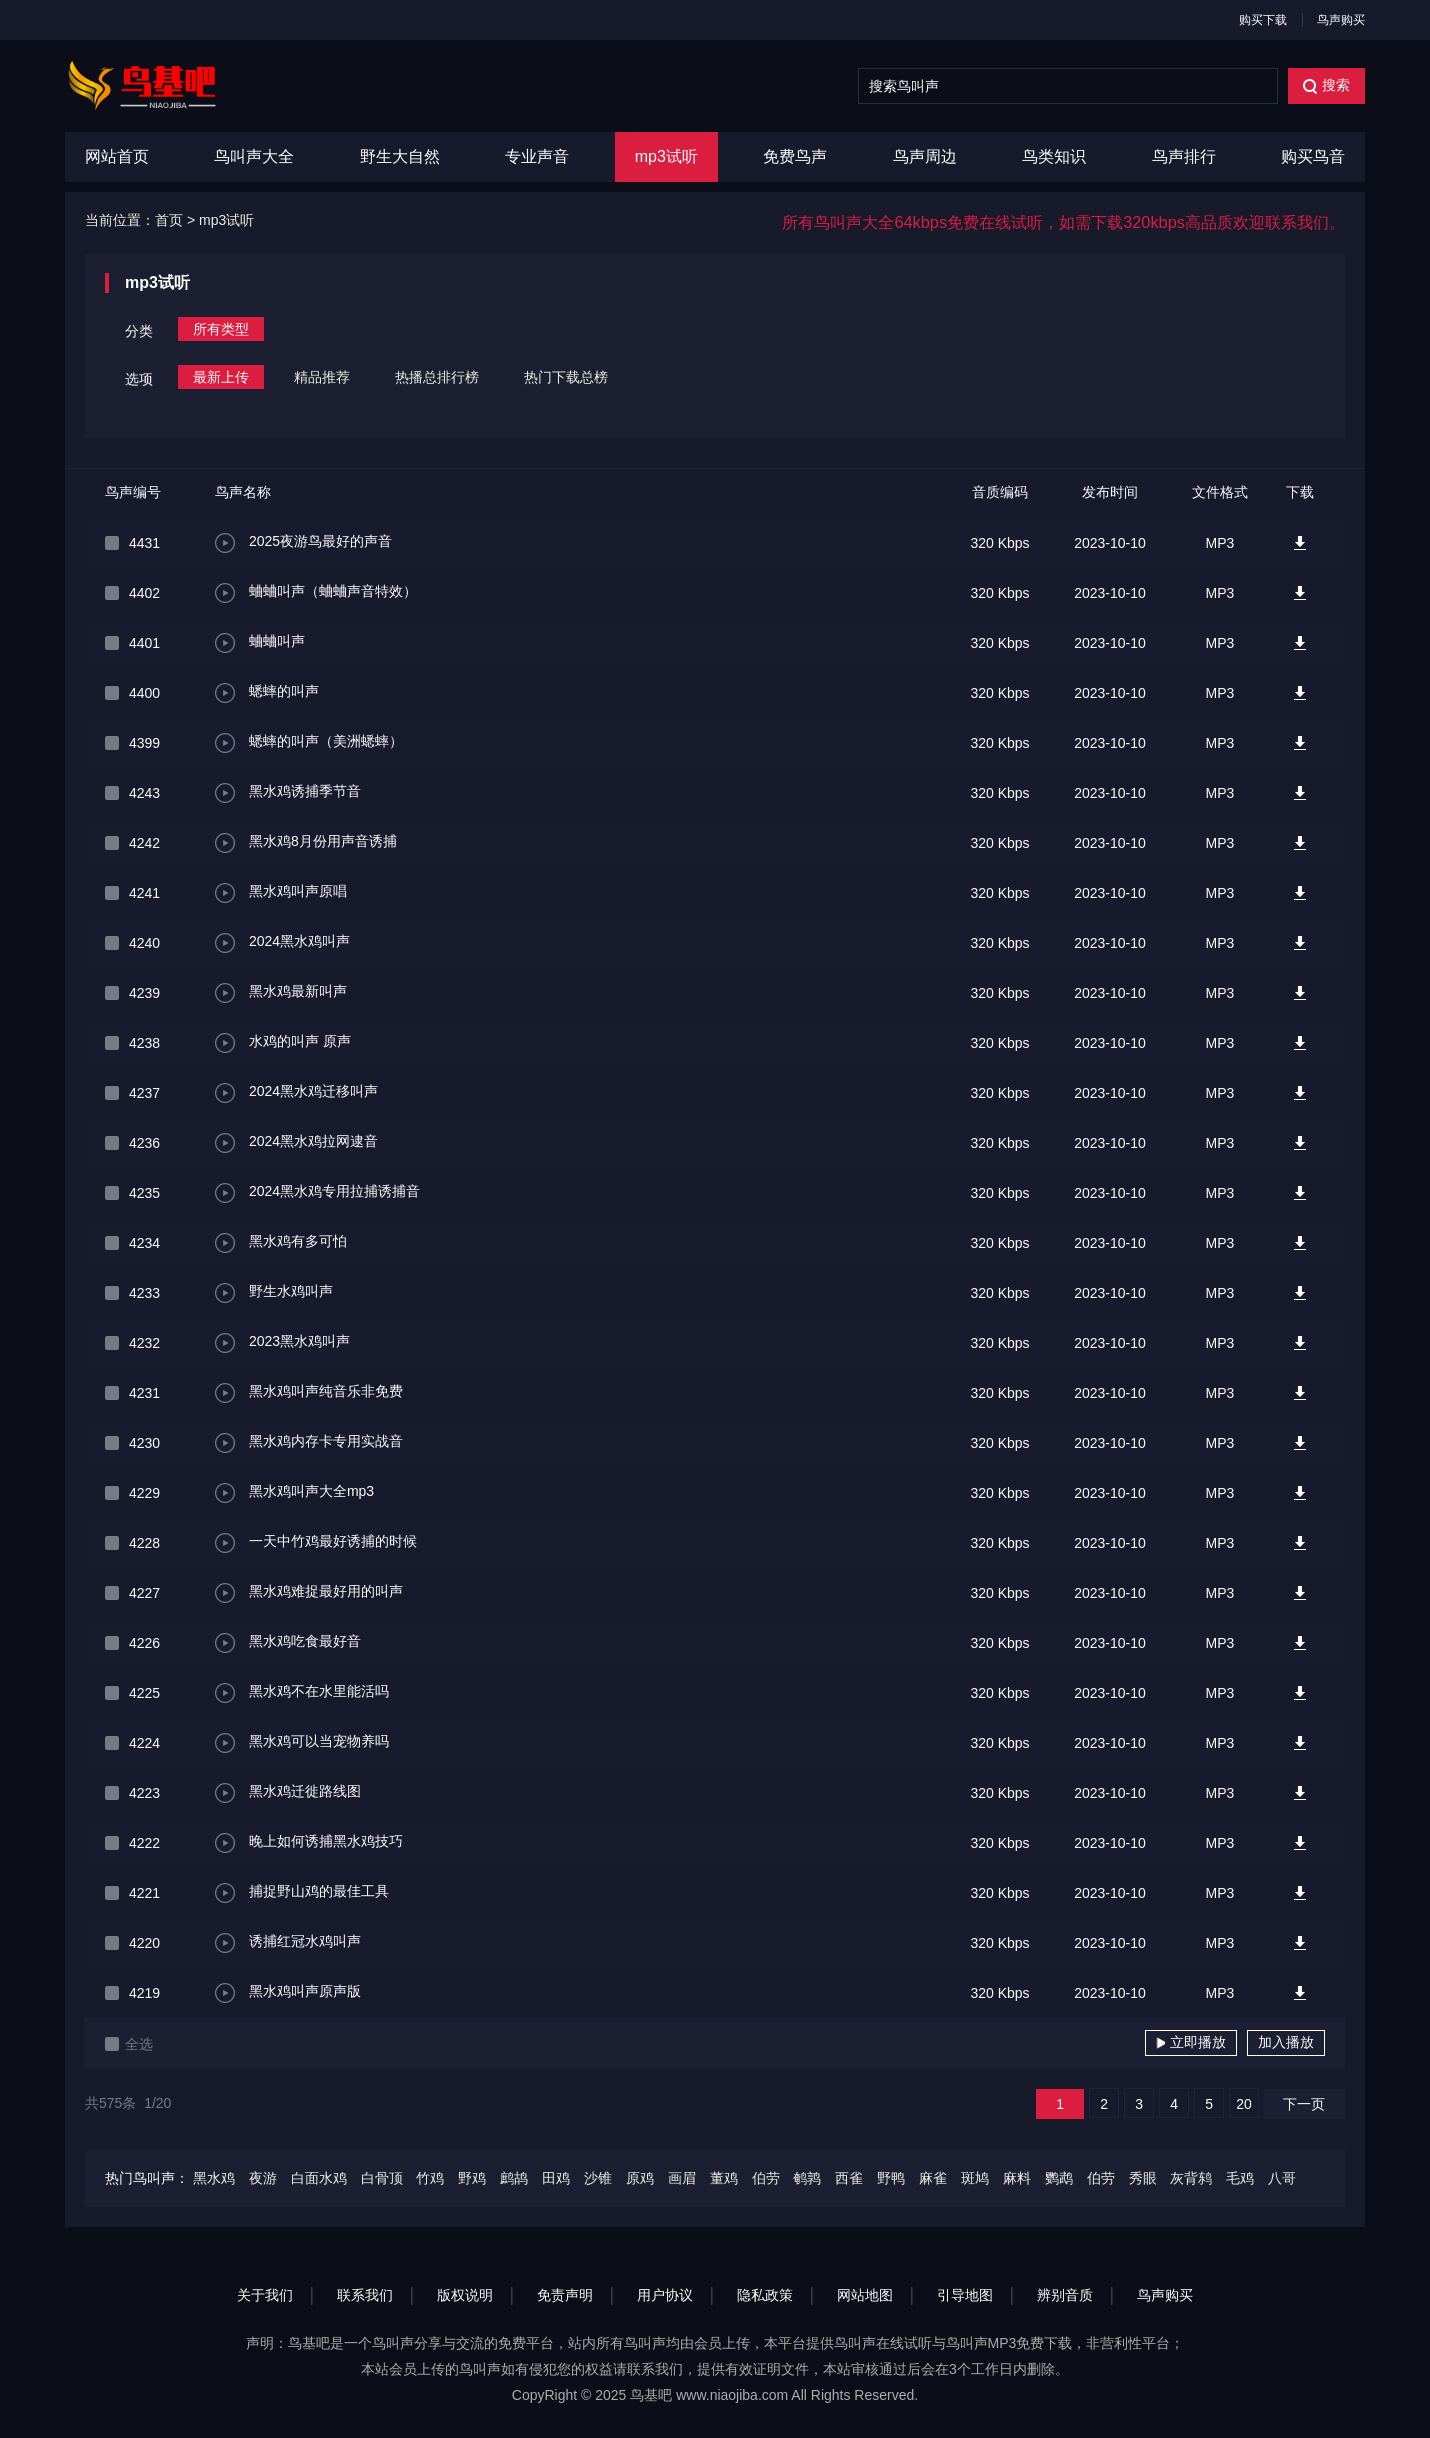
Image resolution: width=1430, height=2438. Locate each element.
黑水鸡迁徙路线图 (288, 1793)
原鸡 (640, 2178)
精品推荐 (322, 377)
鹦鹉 (1059, 2178)
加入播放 (1286, 2042)
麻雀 (933, 2178)
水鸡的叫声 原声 (283, 1043)
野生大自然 (400, 156)
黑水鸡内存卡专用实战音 (309, 1443)
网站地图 (865, 2295)
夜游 (263, 2178)
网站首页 (117, 156)
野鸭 (891, 2178)
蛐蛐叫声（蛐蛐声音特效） (316, 593)
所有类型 (221, 329)
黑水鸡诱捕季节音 (288, 793)
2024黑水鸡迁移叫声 (296, 1093)
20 (1244, 2104)
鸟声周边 (925, 156)
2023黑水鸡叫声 (282, 1343)
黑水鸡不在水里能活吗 (302, 1693)
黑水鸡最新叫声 (281, 993)
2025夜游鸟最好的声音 (303, 543)
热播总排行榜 (437, 377)
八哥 (1282, 2178)
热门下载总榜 (566, 377)
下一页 (1304, 2104)
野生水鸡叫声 (274, 1293)
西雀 (849, 2178)
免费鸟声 (795, 156)
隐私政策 (765, 2295)
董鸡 (724, 2178)
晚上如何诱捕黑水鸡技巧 (309, 1843)
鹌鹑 (807, 2178)
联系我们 (365, 2295)
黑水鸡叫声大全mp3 (294, 1493)
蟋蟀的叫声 (267, 693)
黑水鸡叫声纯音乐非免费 (309, 1393)
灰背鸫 (1191, 2178)
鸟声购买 (1341, 20)
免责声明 (565, 2295)
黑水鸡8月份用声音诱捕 (306, 843)
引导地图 (965, 2295)
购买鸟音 (1313, 156)
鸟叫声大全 (254, 156)
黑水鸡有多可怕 (281, 1243)
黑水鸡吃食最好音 (288, 1643)
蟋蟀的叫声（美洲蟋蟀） (309, 743)
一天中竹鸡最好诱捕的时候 (316, 1543)
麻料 (1017, 2178)
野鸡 (472, 2178)
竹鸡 (430, 2178)
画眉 (682, 2178)
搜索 (1326, 85)
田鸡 (556, 2178)
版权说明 (465, 2295)
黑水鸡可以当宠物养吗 (302, 1743)
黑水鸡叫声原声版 (288, 1993)
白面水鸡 (319, 2178)
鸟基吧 (651, 2395)
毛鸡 (1240, 2178)
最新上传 (221, 377)
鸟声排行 (1184, 156)
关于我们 (265, 2295)
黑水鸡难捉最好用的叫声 (309, 1593)
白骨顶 (382, 2178)
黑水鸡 (214, 2178)
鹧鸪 (514, 2178)
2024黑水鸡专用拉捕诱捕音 (317, 1193)
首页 (169, 220)
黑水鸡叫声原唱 (281, 893)
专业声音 (537, 156)
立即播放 (1191, 2042)
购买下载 (1263, 20)
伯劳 (766, 2178)
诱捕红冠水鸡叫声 (288, 1943)
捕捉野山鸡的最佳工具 (302, 1893)
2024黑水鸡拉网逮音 (296, 1143)
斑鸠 (975, 2178)
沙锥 (598, 2178)
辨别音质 (1065, 2295)
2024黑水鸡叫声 (282, 943)
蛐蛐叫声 (260, 643)
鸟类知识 (1054, 156)
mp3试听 (666, 156)
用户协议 (665, 2295)
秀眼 (1143, 2178)
